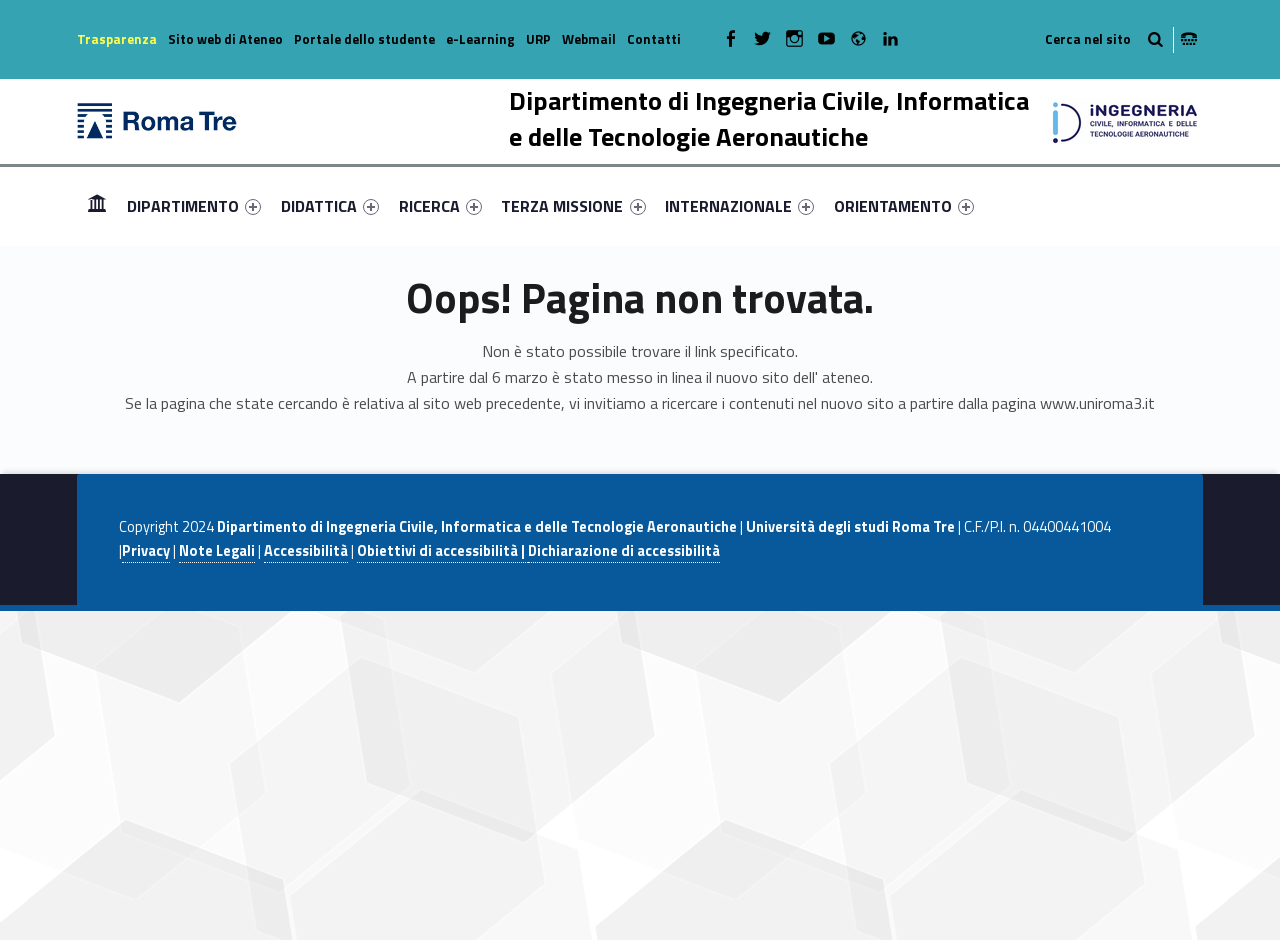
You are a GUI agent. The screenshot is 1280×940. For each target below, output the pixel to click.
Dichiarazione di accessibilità (624, 551)
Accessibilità (306, 551)
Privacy (146, 551)
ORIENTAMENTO (904, 206)
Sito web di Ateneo (225, 39)
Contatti (654, 39)
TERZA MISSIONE (573, 206)
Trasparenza (117, 39)
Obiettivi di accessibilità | (442, 551)
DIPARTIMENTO (194, 206)
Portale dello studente (364, 39)
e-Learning (480, 39)
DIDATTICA (330, 206)
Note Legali (217, 551)
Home (97, 205)
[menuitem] (97, 206)
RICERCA (440, 206)
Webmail (589, 39)
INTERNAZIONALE (739, 206)
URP (538, 39)
